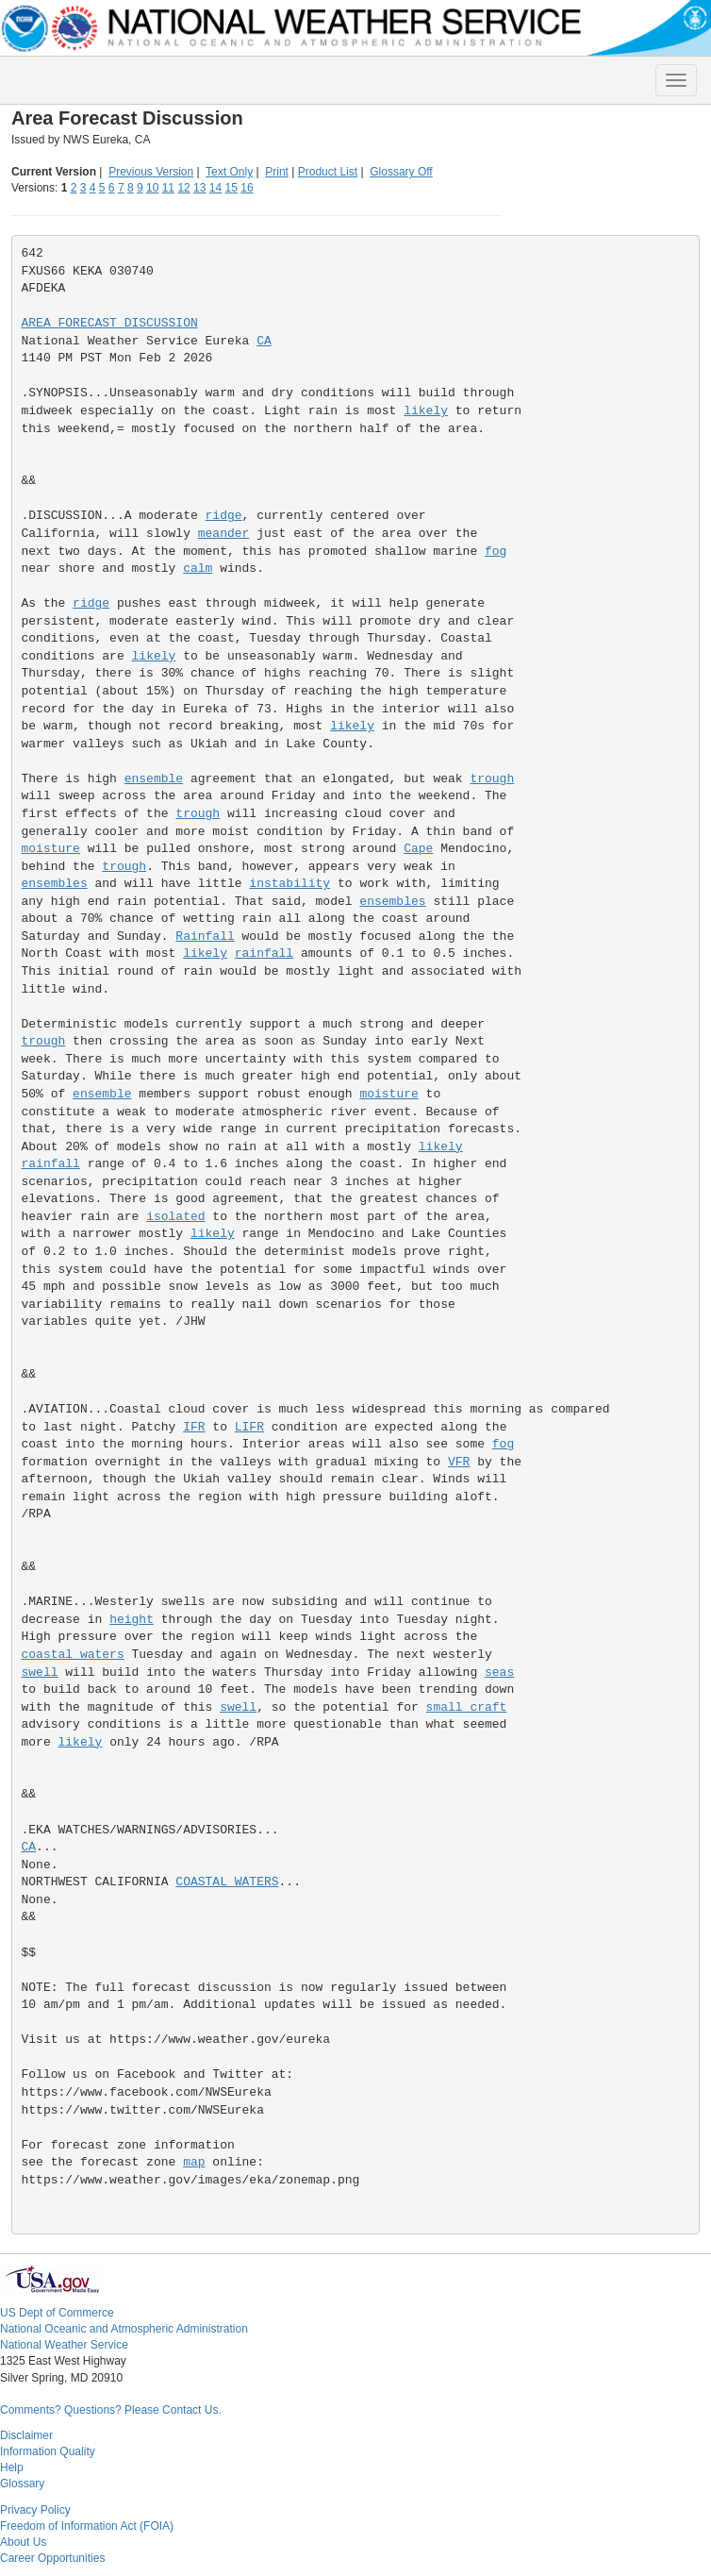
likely (426, 411)
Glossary (22, 2483)
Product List (327, 171)
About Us (23, 2542)
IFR (194, 1427)
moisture (51, 849)
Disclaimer (26, 2435)
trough (492, 779)
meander (224, 534)
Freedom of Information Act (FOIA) (87, 2526)
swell (40, 1672)
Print (277, 171)
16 (246, 187)
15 (231, 187)
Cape (418, 849)
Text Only (229, 171)
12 (183, 187)
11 (168, 187)
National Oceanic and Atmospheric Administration (124, 2328)
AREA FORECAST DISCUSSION (110, 323)
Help (12, 2467)
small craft (466, 1707)
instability (289, 884)
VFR (459, 1462)
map (194, 2162)
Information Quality (47, 2451)
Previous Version (150, 171)
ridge (224, 516)
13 (199, 187)
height (131, 1620)
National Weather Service (64, 2344)
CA (264, 341)
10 (152, 187)
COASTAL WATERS (226, 1882)
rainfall (264, 953)
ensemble (153, 779)
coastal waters (73, 1655)
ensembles (55, 884)
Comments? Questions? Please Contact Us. (111, 2410)
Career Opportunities (52, 2558)
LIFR (249, 1427)
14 (215, 187)
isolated (175, 1217)
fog (495, 551)
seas (499, 1672)
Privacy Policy (35, 2510)
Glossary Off (401, 171)
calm (197, 568)
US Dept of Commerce (57, 2312)
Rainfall (204, 936)
